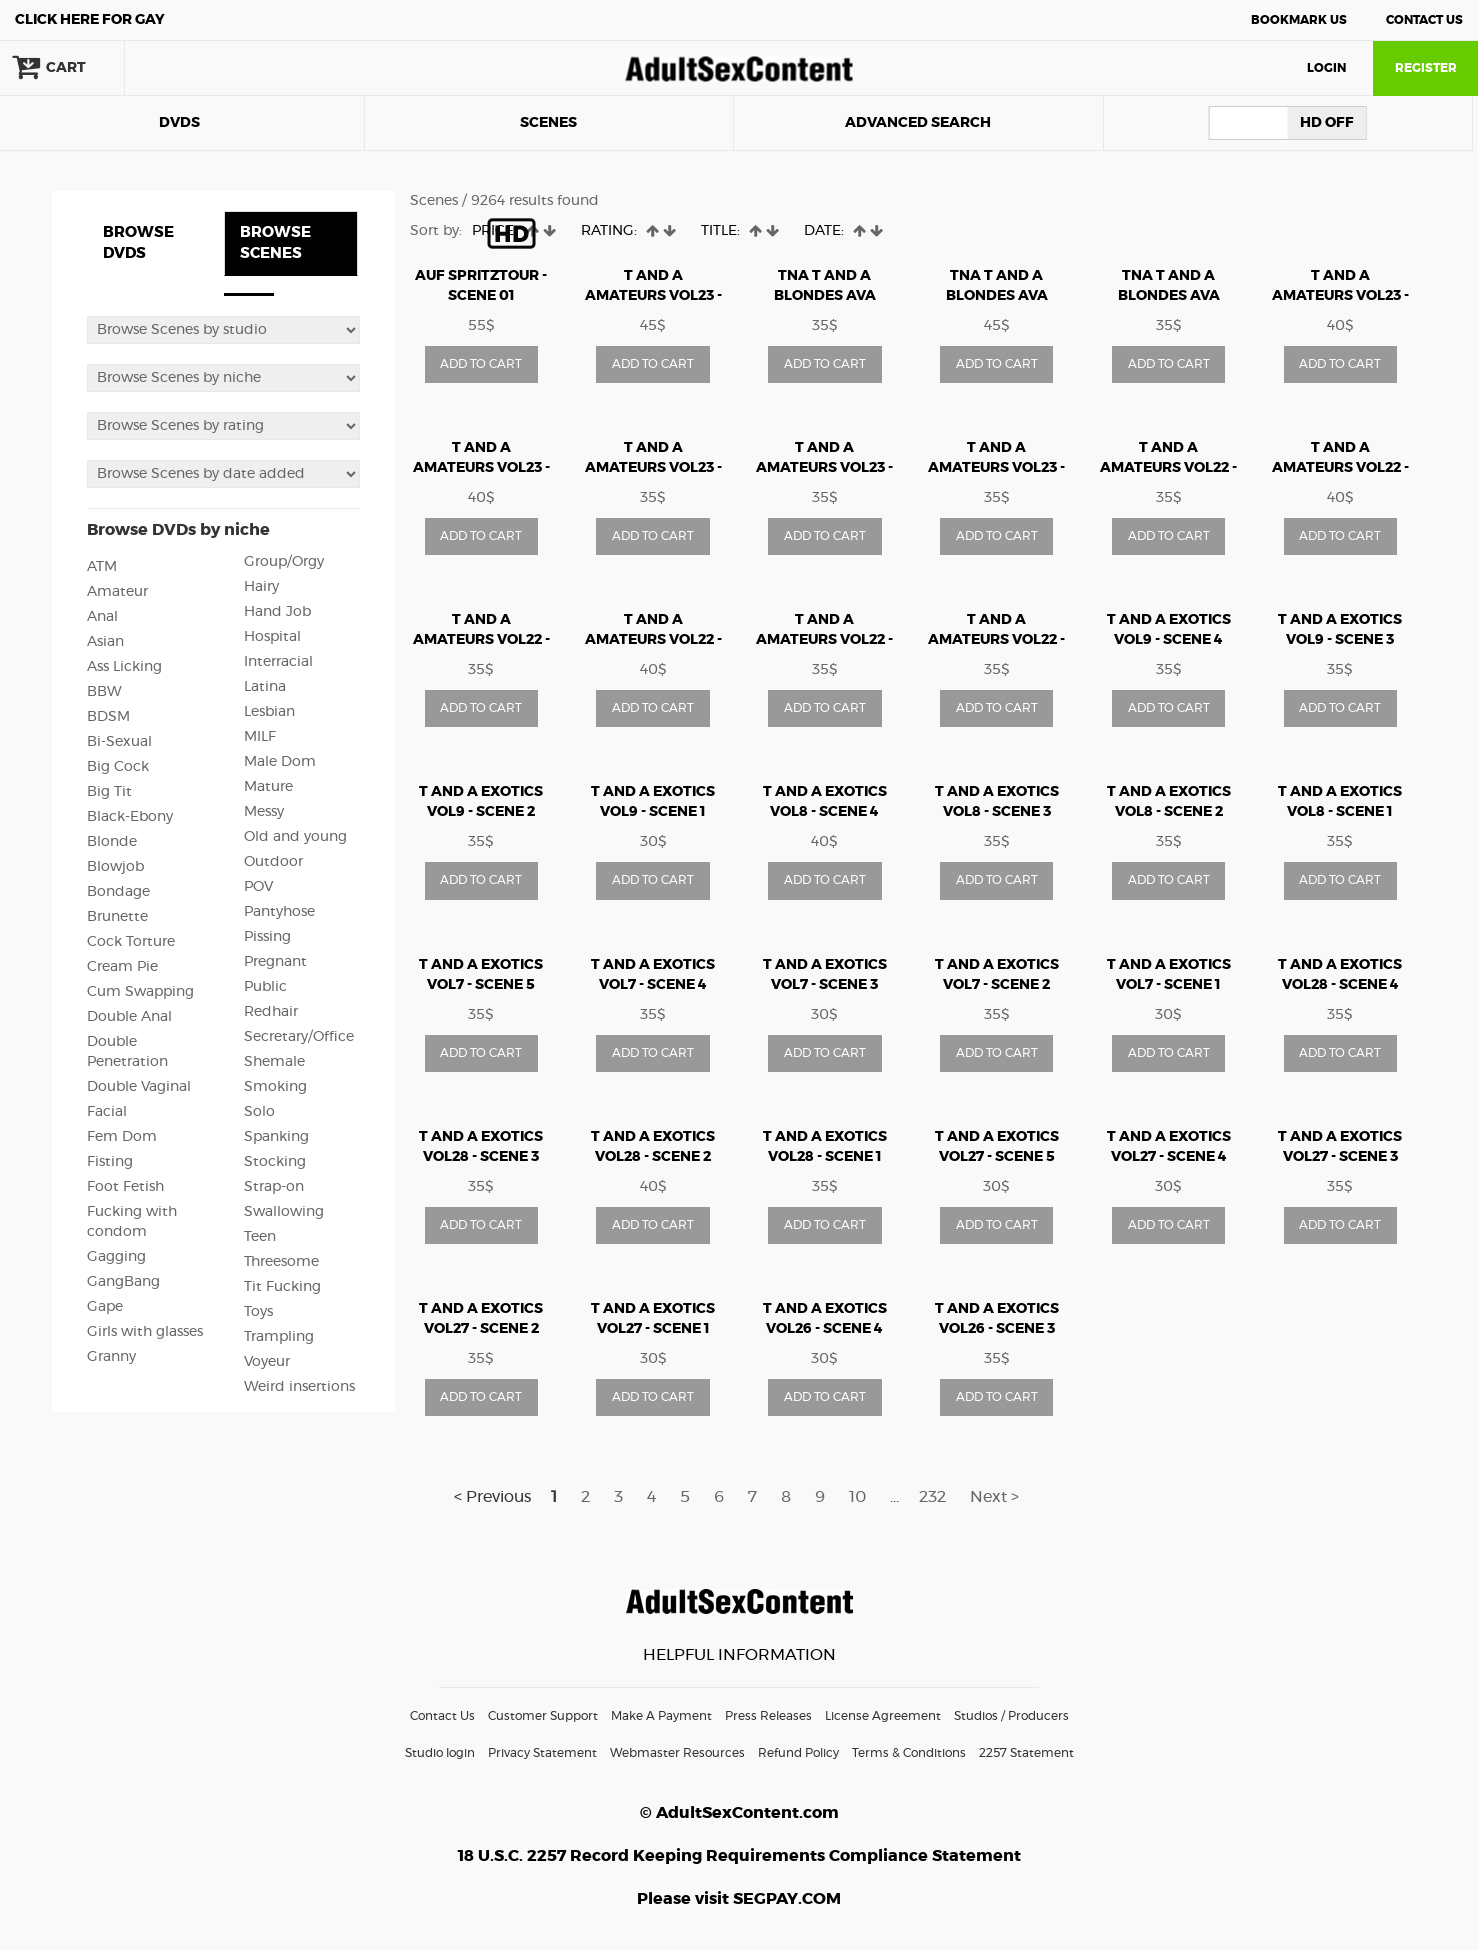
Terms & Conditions (909, 1753)
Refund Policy (798, 1753)
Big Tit (109, 792)
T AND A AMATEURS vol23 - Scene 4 (653, 296)
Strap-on (274, 1187)
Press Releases (768, 1716)
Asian (105, 642)
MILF (260, 737)
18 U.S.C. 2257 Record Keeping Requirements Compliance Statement (739, 1856)
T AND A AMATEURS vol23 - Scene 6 (996, 468)
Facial (107, 1112)
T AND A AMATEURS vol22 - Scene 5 (824, 640)
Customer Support (543, 1716)
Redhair (271, 1012)
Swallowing (284, 1212)
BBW (104, 692)
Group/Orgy (284, 562)
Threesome (281, 1262)
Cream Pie (122, 967)
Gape (105, 1307)
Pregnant (275, 962)
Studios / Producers (1011, 1716)
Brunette (117, 917)
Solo (259, 1112)
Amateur (117, 592)
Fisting (110, 1162)
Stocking (275, 1162)
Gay (90, 20)
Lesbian (269, 712)
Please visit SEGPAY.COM (739, 1899)
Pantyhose (279, 912)
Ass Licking (124, 667)
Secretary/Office (299, 1037)
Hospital (272, 637)
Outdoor (273, 862)
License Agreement (883, 1716)
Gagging (116, 1257)
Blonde (112, 842)
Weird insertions (299, 1387)
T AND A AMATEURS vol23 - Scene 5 (824, 468)
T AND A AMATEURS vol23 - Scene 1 (1340, 296)
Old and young (295, 837)
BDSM (108, 717)
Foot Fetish (125, 1187)
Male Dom (280, 762)
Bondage (118, 892)
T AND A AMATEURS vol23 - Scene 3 (653, 468)
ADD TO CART (481, 364)
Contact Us (1424, 20)
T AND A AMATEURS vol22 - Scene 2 (1340, 468)
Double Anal (129, 1017)
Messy (264, 812)
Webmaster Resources (677, 1753)
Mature (268, 787)
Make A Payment (661, 1716)
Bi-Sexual (119, 742)
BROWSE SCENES (275, 243)
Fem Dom (122, 1137)
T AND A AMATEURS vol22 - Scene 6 (996, 640)
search (190, 68)
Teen (260, 1237)
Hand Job (277, 612)
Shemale (274, 1062)
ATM (102, 567)
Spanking (276, 1137)
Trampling (279, 1337)
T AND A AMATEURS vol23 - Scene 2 (481, 468)
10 (857, 1497)
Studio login (440, 1753)
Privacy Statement (542, 1753)
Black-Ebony (130, 817)
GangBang (123, 1282)
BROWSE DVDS (138, 243)
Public (265, 987)
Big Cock (118, 767)
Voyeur (267, 1362)
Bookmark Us (1299, 20)
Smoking (275, 1087)
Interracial (278, 662)
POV (258, 887)
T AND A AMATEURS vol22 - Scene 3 (481, 640)
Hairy (261, 587)
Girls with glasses (145, 1332)
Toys (258, 1312)
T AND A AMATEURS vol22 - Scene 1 (1168, 468)
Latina (265, 687)
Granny (111, 1357)
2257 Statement (1026, 1753)
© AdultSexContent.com (739, 1813)
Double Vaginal (139, 1087)
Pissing (267, 937)
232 (932, 1497)
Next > (994, 1497)
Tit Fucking (282, 1287)
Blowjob (115, 867)
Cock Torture (131, 942)
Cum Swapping (140, 992)
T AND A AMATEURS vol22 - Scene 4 (653, 640)
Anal (102, 617)
